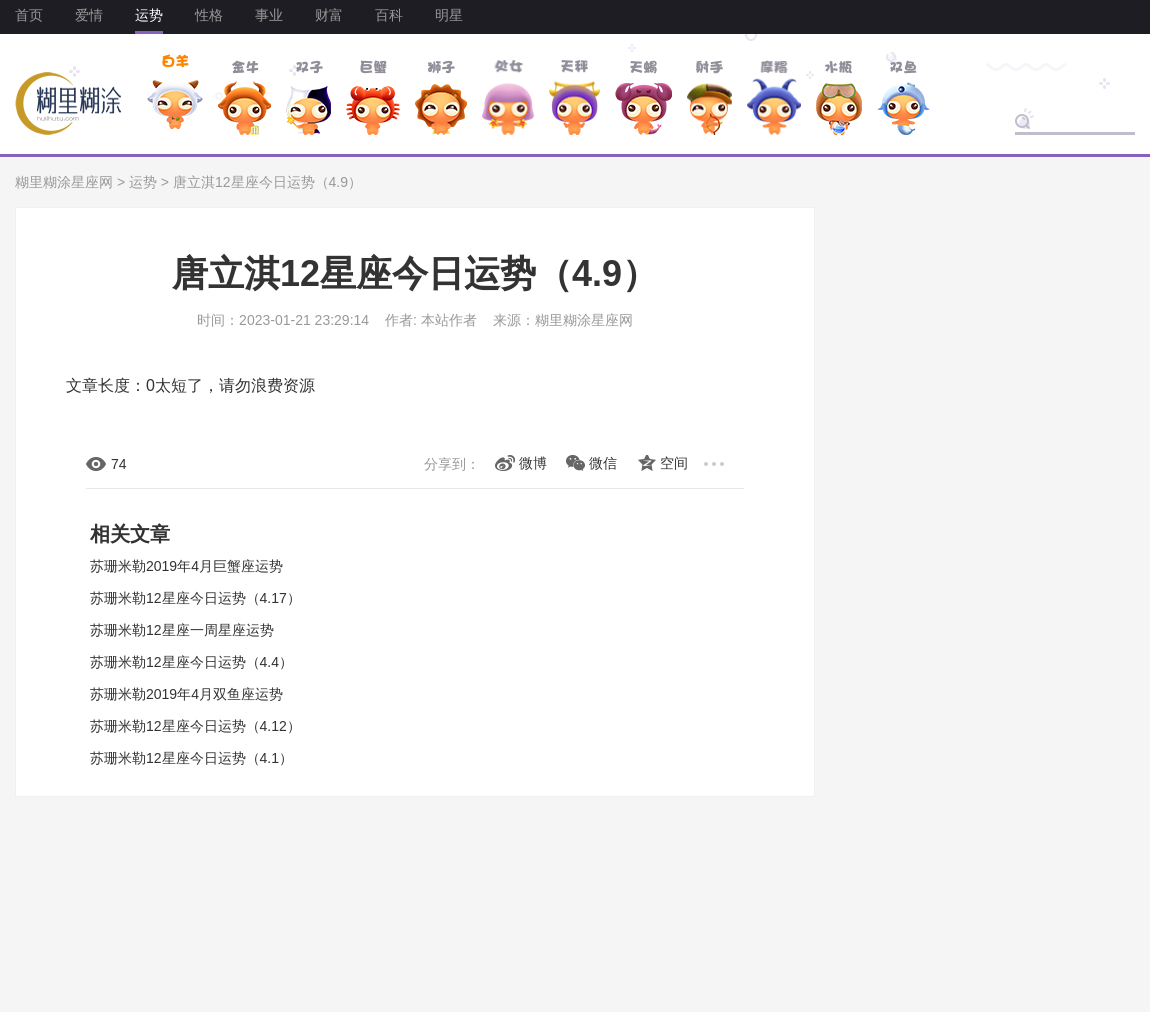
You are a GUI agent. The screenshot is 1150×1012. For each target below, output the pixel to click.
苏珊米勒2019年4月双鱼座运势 (186, 694)
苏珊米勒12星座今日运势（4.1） (191, 758)
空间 (674, 463)
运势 (149, 15)
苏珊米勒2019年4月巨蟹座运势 (186, 566)
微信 (603, 463)
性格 (209, 15)
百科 (389, 15)
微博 (533, 463)
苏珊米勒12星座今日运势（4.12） (195, 726)
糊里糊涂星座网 (64, 182)
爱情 (89, 15)
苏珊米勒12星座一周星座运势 (182, 630)
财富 (329, 15)
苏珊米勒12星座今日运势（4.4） (191, 662)
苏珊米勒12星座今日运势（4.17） (195, 598)
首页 (29, 15)
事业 (269, 15)
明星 (449, 15)
